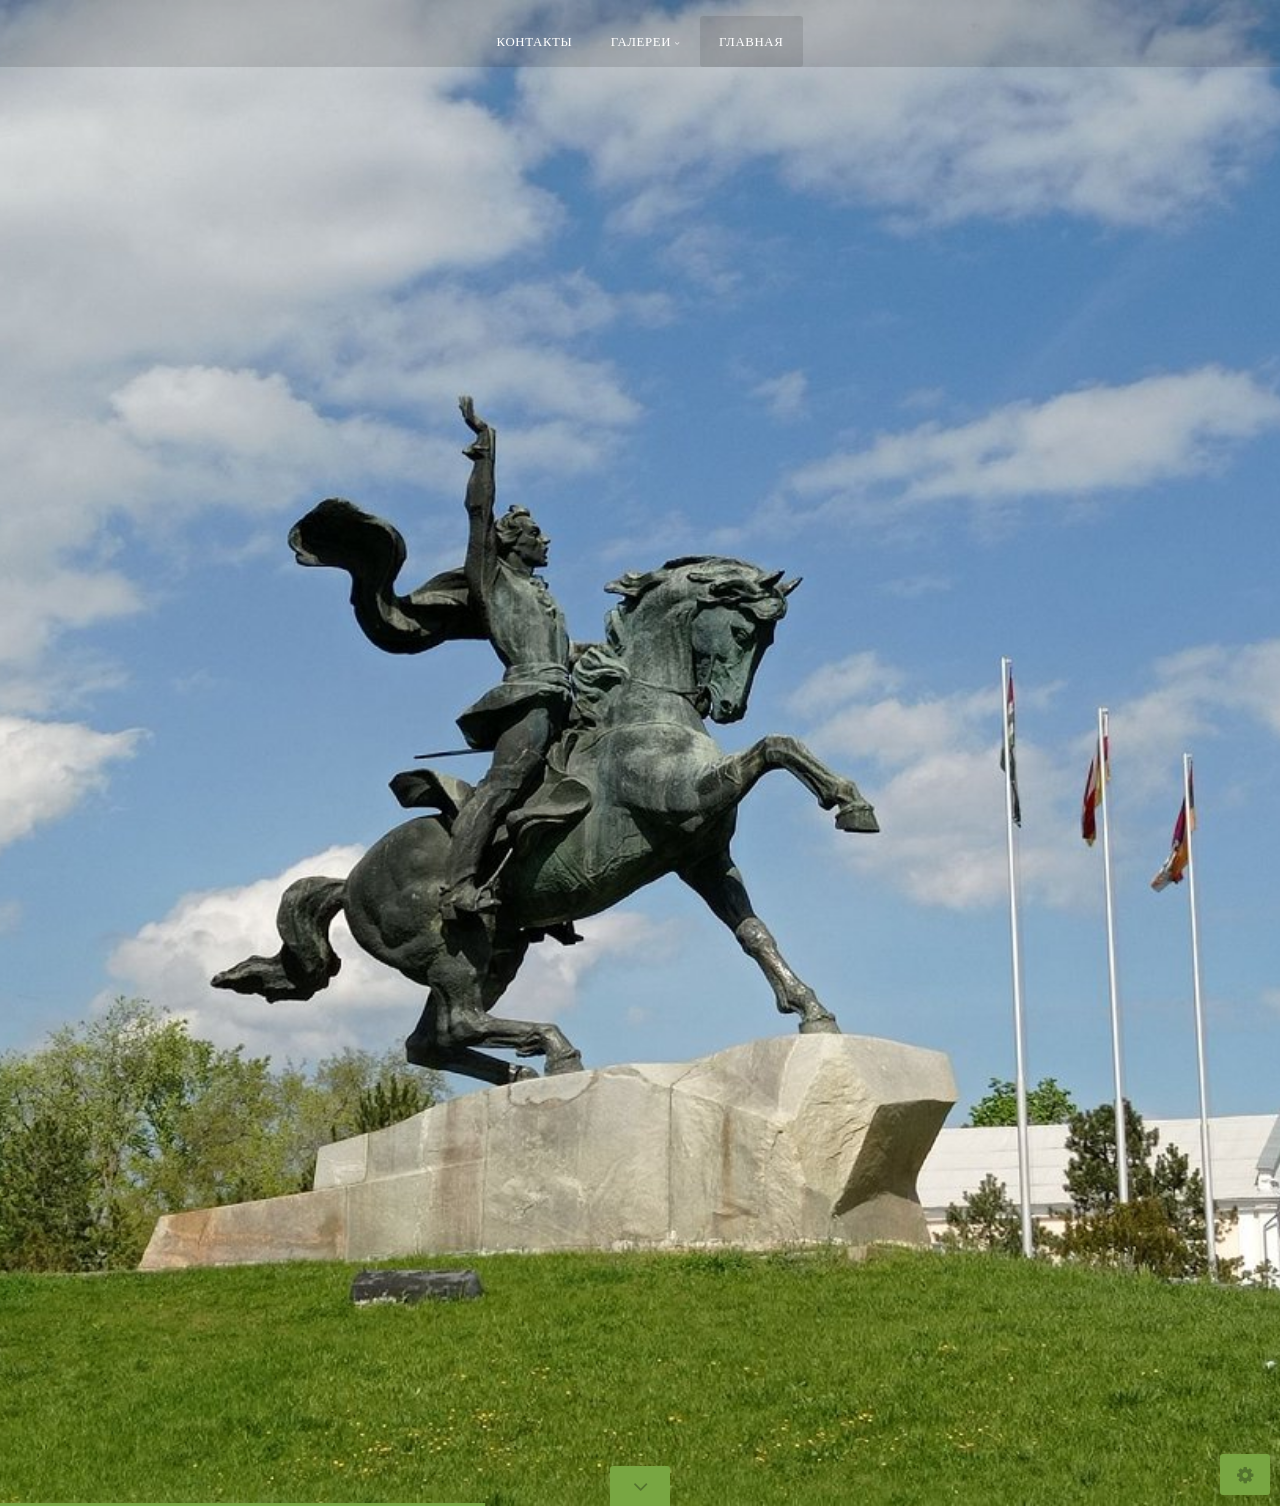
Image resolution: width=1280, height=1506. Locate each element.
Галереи (641, 41)
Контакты (535, 41)
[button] (60, 753)
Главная (751, 41)
